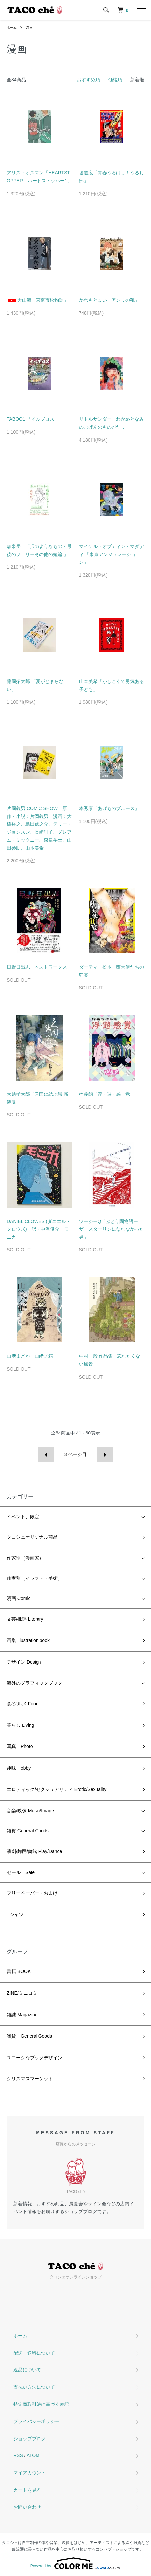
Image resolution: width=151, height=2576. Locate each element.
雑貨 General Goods (28, 1830)
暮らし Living (20, 1725)
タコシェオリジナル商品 (32, 1537)
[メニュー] (141, 10)
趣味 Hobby (19, 1768)
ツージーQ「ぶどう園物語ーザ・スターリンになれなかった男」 (111, 1229)
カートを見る (27, 2490)
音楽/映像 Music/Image (30, 1810)
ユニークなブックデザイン (34, 2057)
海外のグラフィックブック (34, 1683)
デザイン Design (24, 1662)
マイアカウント (29, 2472)
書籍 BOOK (19, 1971)
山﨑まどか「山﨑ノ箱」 (32, 1356)
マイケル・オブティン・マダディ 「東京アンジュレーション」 (111, 554)
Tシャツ (15, 1914)
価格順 (115, 79)
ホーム (12, 27)
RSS (18, 2455)
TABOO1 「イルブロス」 (33, 419)
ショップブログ (29, 2438)
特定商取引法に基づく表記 (41, 2404)
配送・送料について (34, 2353)
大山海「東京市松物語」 (37, 300)
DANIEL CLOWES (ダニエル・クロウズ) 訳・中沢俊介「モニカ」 (39, 1229)
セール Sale (21, 1872)
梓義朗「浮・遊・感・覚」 (107, 1094)
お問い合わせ (27, 2507)
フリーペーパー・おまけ (32, 1893)
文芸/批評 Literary (25, 1619)
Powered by (75, 2563)
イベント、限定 (23, 1516)
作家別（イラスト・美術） (34, 1578)
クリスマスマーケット (30, 2078)
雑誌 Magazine (22, 2014)
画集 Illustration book (28, 1640)
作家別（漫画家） (25, 1558)
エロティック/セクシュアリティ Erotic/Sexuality (56, 1789)
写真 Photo (20, 1746)
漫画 (29, 27)
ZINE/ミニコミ (22, 1993)
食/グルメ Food (22, 1703)
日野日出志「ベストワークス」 (39, 967)
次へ (105, 1454)
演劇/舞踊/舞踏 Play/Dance (34, 1851)
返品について (27, 2369)
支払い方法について (34, 2387)
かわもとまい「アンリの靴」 (109, 300)
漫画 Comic (19, 1598)
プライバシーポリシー (36, 2421)
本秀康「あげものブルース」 (109, 808)
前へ (46, 1454)
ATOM (33, 2455)
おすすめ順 (88, 79)
